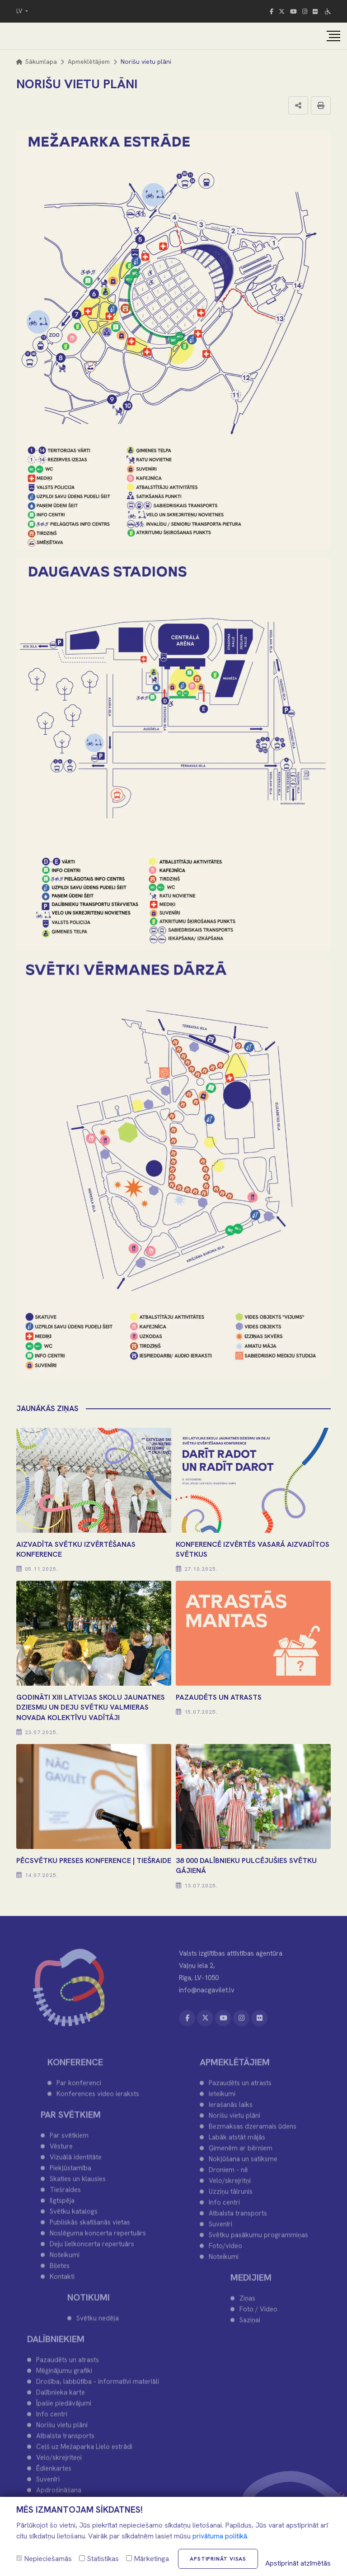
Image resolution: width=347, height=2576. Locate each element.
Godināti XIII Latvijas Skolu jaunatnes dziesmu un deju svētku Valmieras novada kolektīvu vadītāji (90, 1707)
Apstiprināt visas (218, 2558)
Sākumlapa (36, 61)
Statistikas (99, 2558)
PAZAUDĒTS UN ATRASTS (219, 1697)
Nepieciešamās (44, 2558)
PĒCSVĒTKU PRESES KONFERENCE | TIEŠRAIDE (93, 1860)
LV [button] (20, 11)
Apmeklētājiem (89, 61)
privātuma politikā (219, 2536)
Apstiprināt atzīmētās (298, 2563)
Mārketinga (147, 2558)
